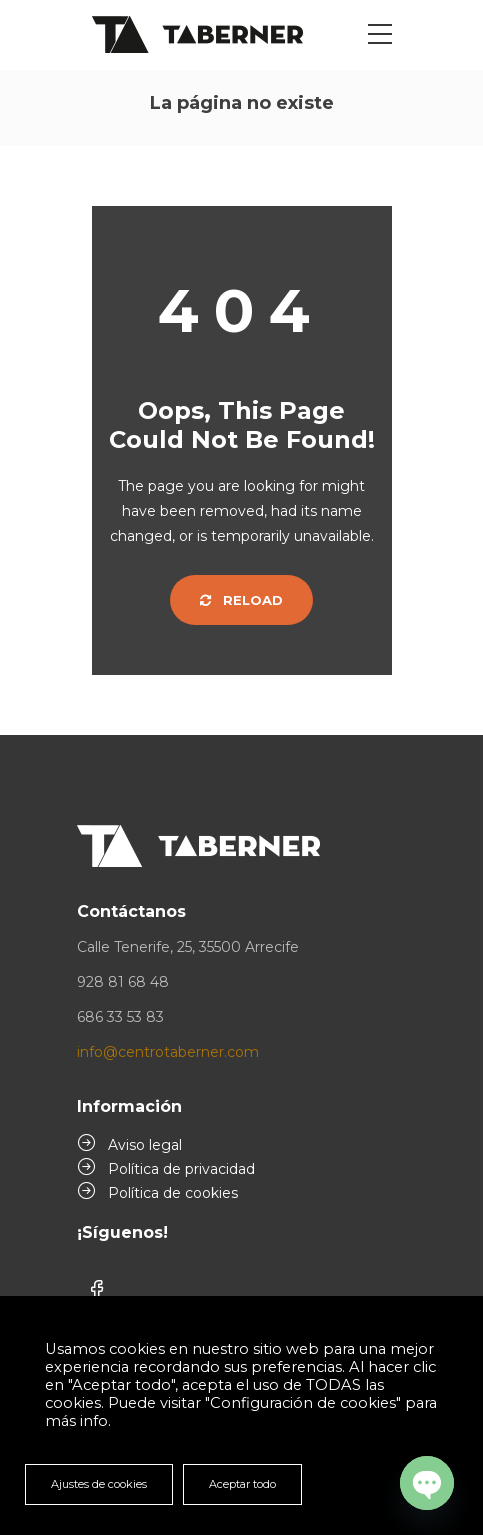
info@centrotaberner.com (168, 1052)
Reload (241, 600)
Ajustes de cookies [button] (99, 1484)
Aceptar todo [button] (242, 1484)
